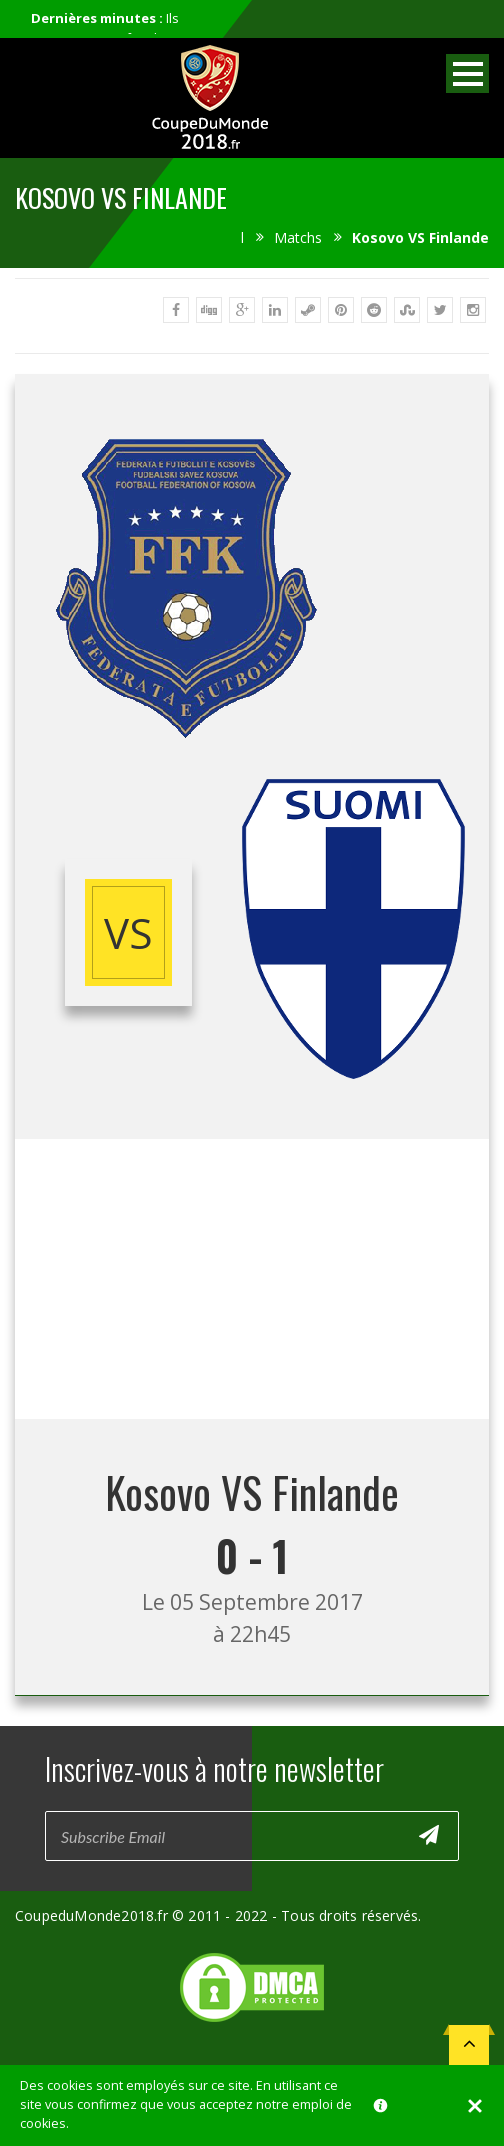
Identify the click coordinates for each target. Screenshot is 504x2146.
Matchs (298, 237)
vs (128, 932)
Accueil (221, 237)
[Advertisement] (252, 1279)
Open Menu (467, 73)
